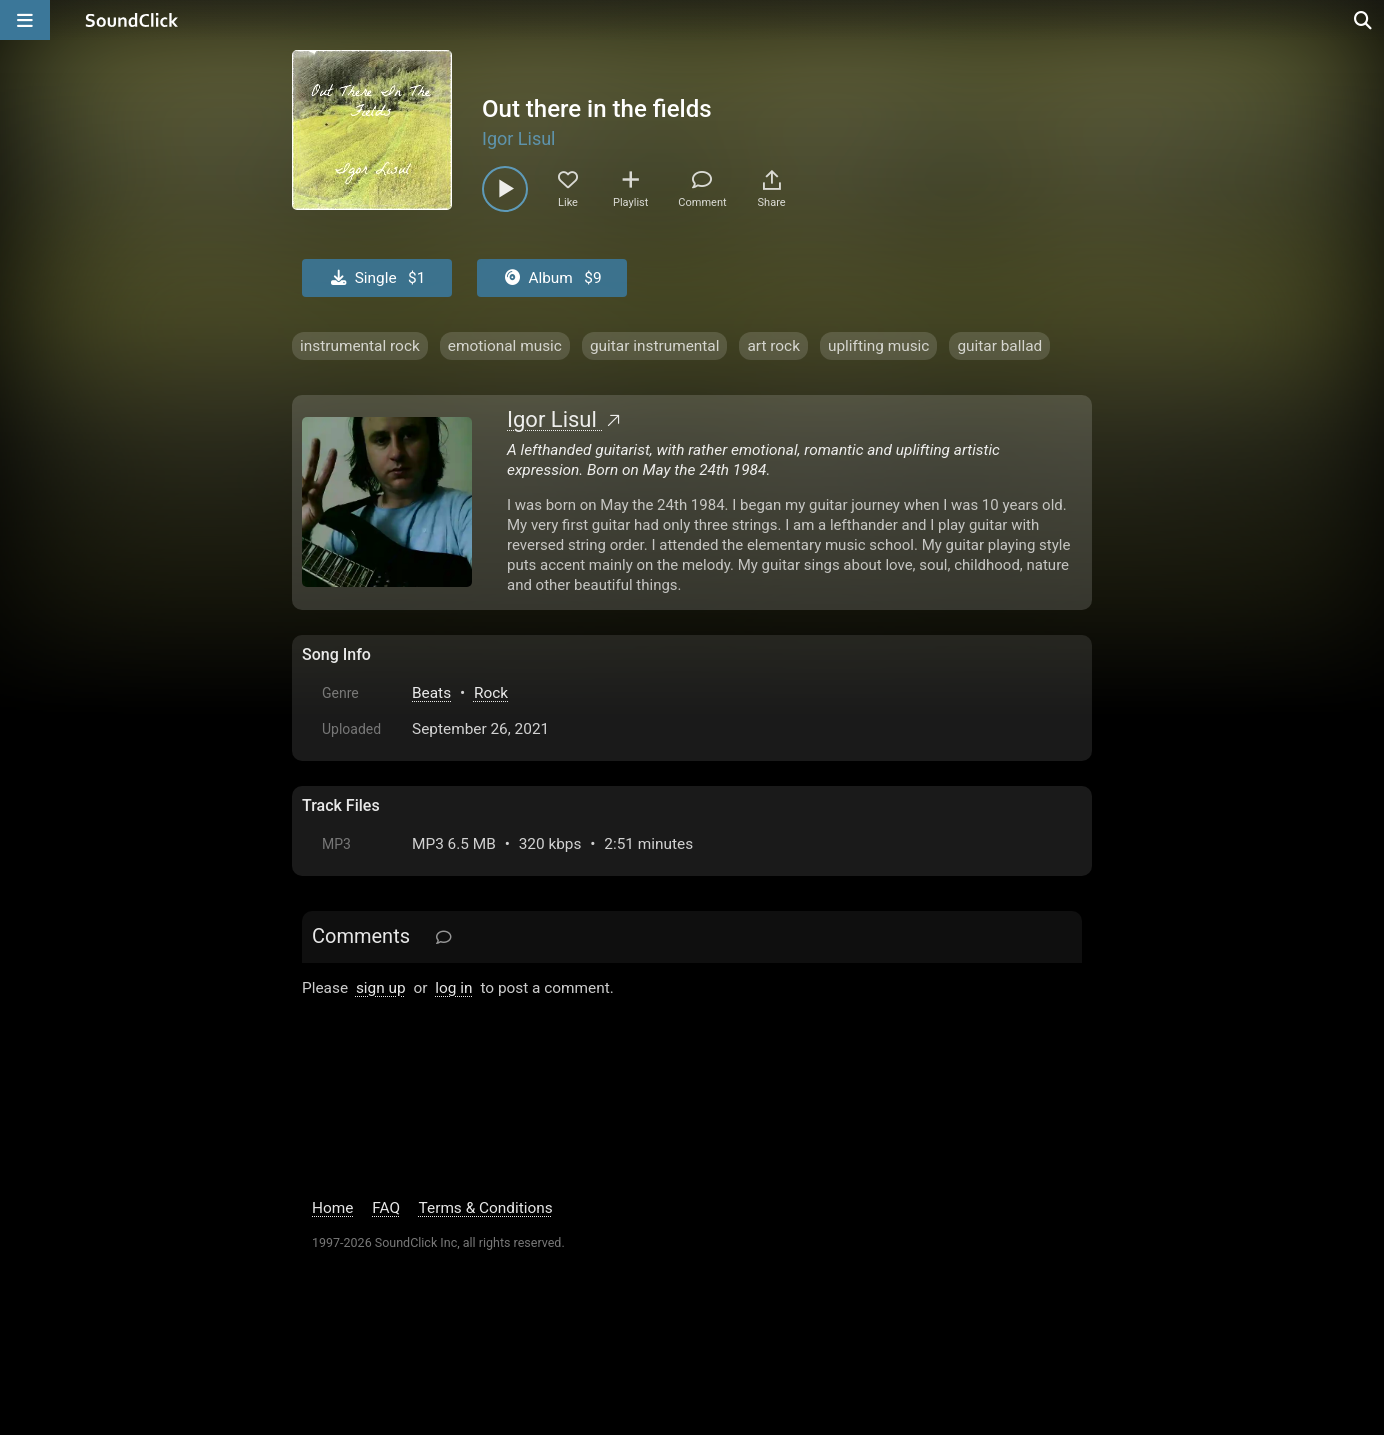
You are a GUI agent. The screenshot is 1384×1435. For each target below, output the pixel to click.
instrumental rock (360, 346)
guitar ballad (999, 346)
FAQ (386, 1208)
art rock (773, 346)
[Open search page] (1364, 20)
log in (453, 988)
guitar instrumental (655, 346)
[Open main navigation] (25, 20)
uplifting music (878, 346)
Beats (431, 693)
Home (332, 1208)
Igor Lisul (519, 138)
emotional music (505, 346)
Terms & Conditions (486, 1208)
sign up (381, 988)
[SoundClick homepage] (132, 20)
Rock (491, 693)
